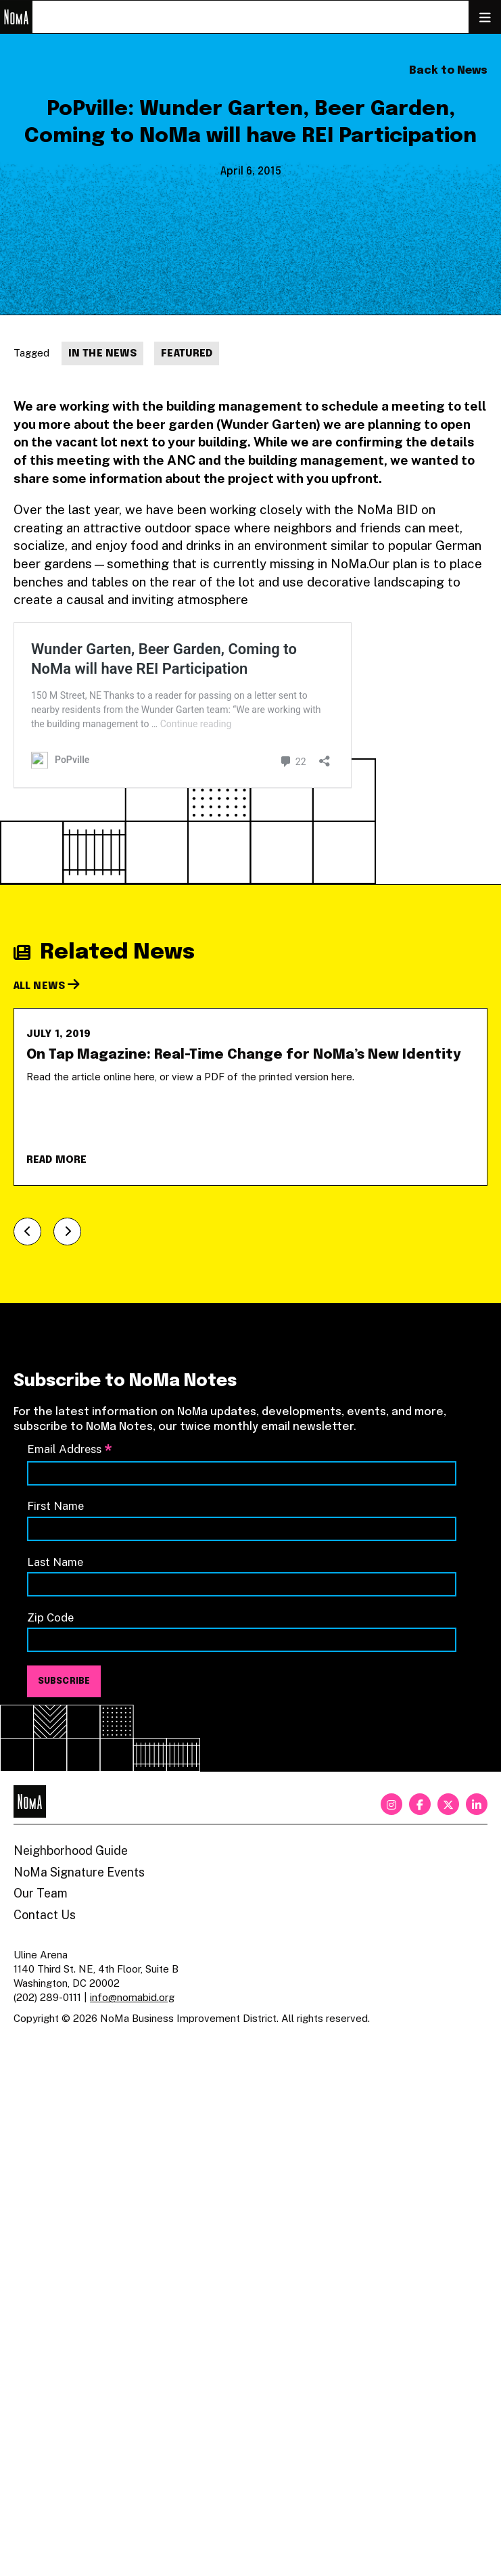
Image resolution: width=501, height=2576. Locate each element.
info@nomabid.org (132, 1997)
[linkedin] (476, 1804)
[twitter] (448, 1804)
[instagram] (391, 1804)
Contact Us (45, 1915)
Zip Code (50, 1617)
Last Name (55, 1562)
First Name (55, 1506)
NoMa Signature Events (79, 1872)
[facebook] (420, 1804)
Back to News (448, 70)
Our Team (41, 1893)
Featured (186, 353)
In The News (102, 353)
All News (47, 986)
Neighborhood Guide (71, 1850)
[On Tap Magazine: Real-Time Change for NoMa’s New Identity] (250, 1097)
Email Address (69, 1449)
